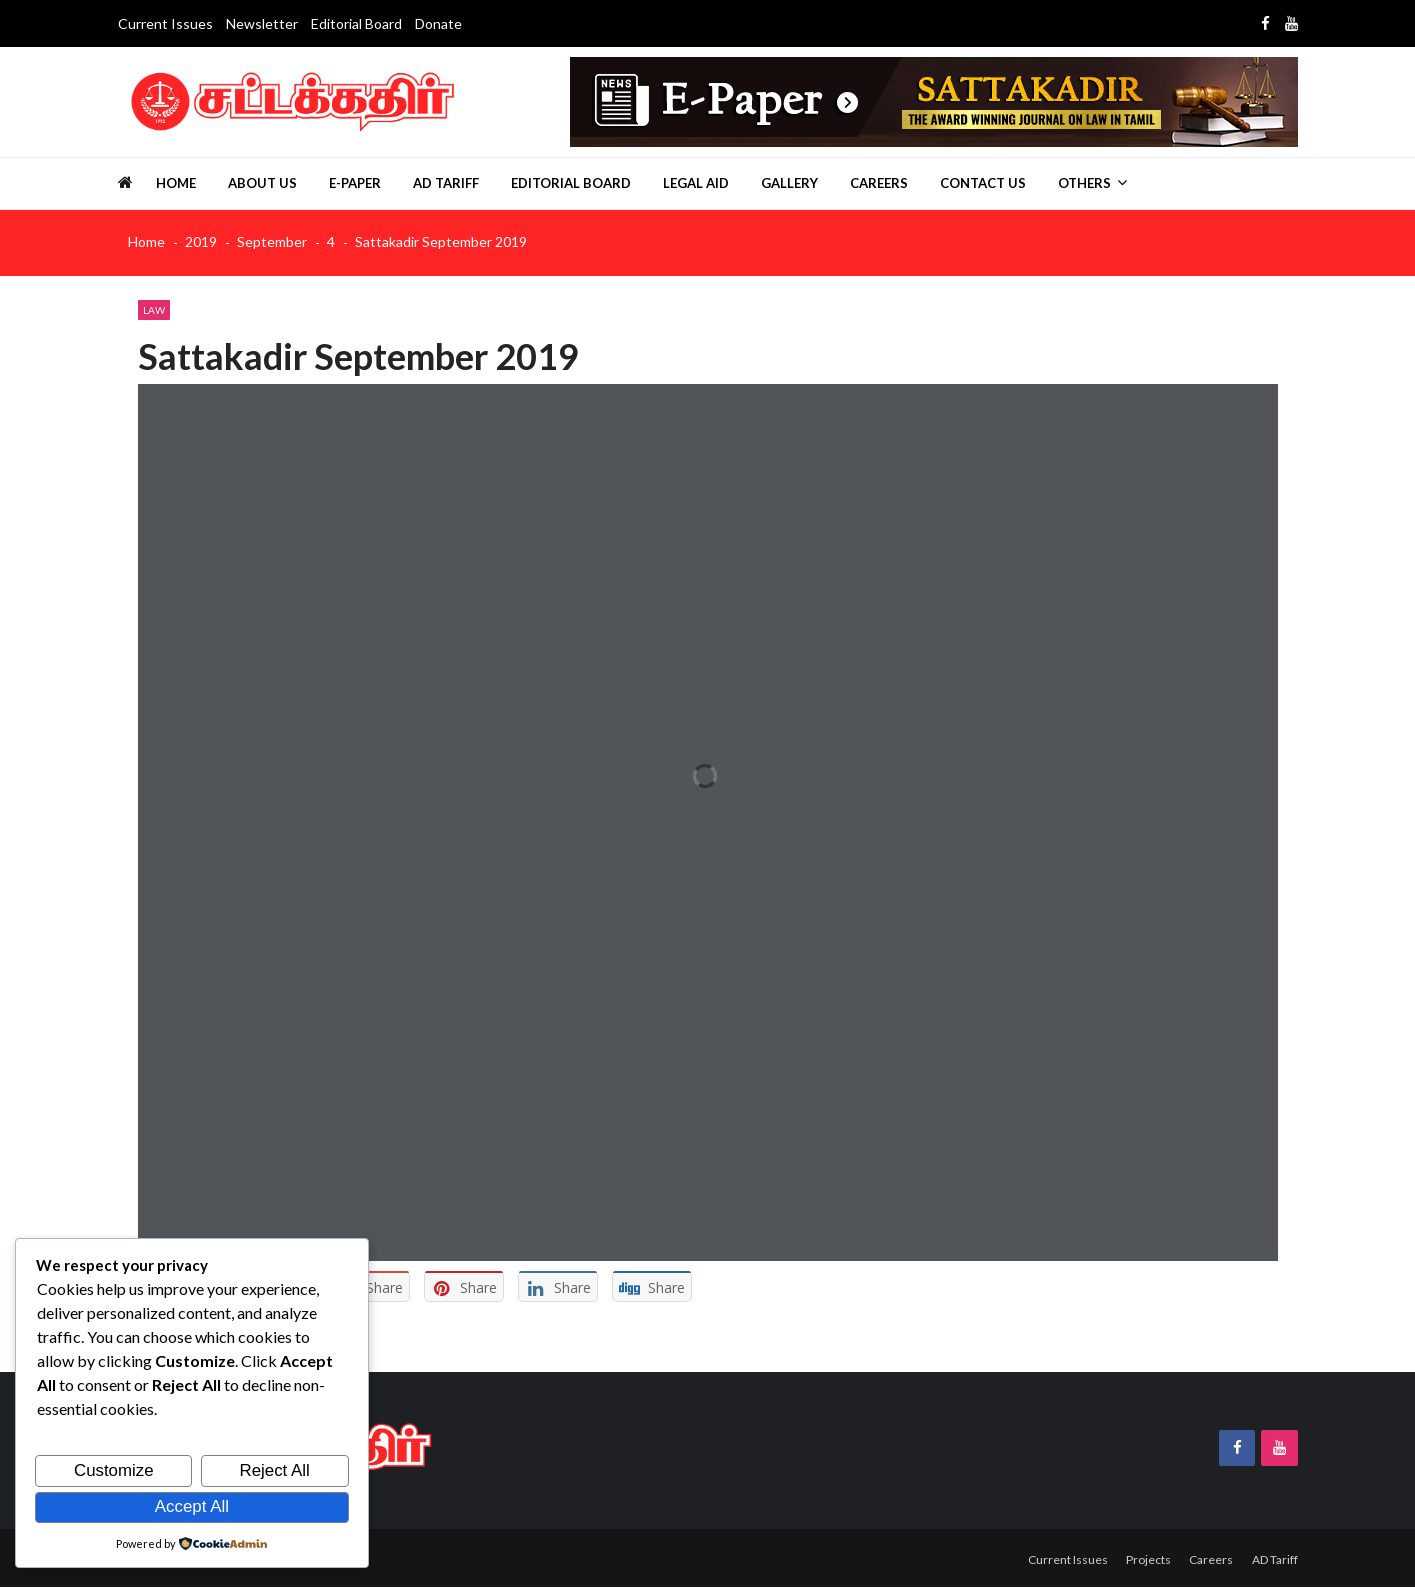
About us (262, 183)
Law (154, 310)
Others (1084, 183)
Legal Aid (696, 183)
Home (176, 183)
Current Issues (165, 23)
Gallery (789, 183)
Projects (1139, 1559)
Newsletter (262, 23)
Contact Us (983, 183)
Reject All (275, 1471)
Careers (879, 183)
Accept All (192, 1506)
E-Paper (355, 183)
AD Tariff (446, 183)
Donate (438, 23)
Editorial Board (356, 23)
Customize (114, 1471)
